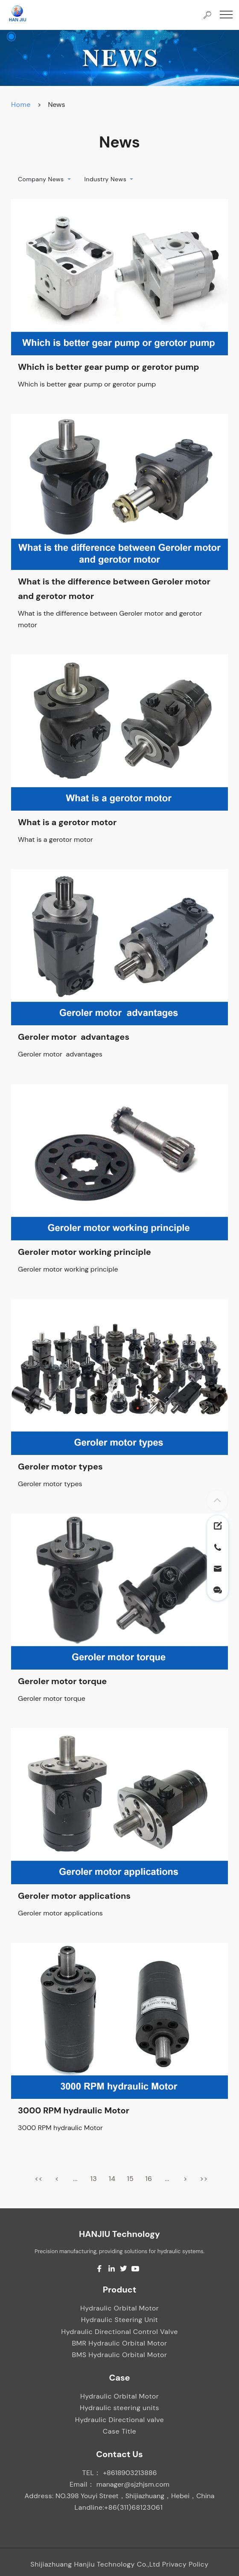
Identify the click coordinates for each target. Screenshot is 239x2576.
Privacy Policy (185, 2564)
